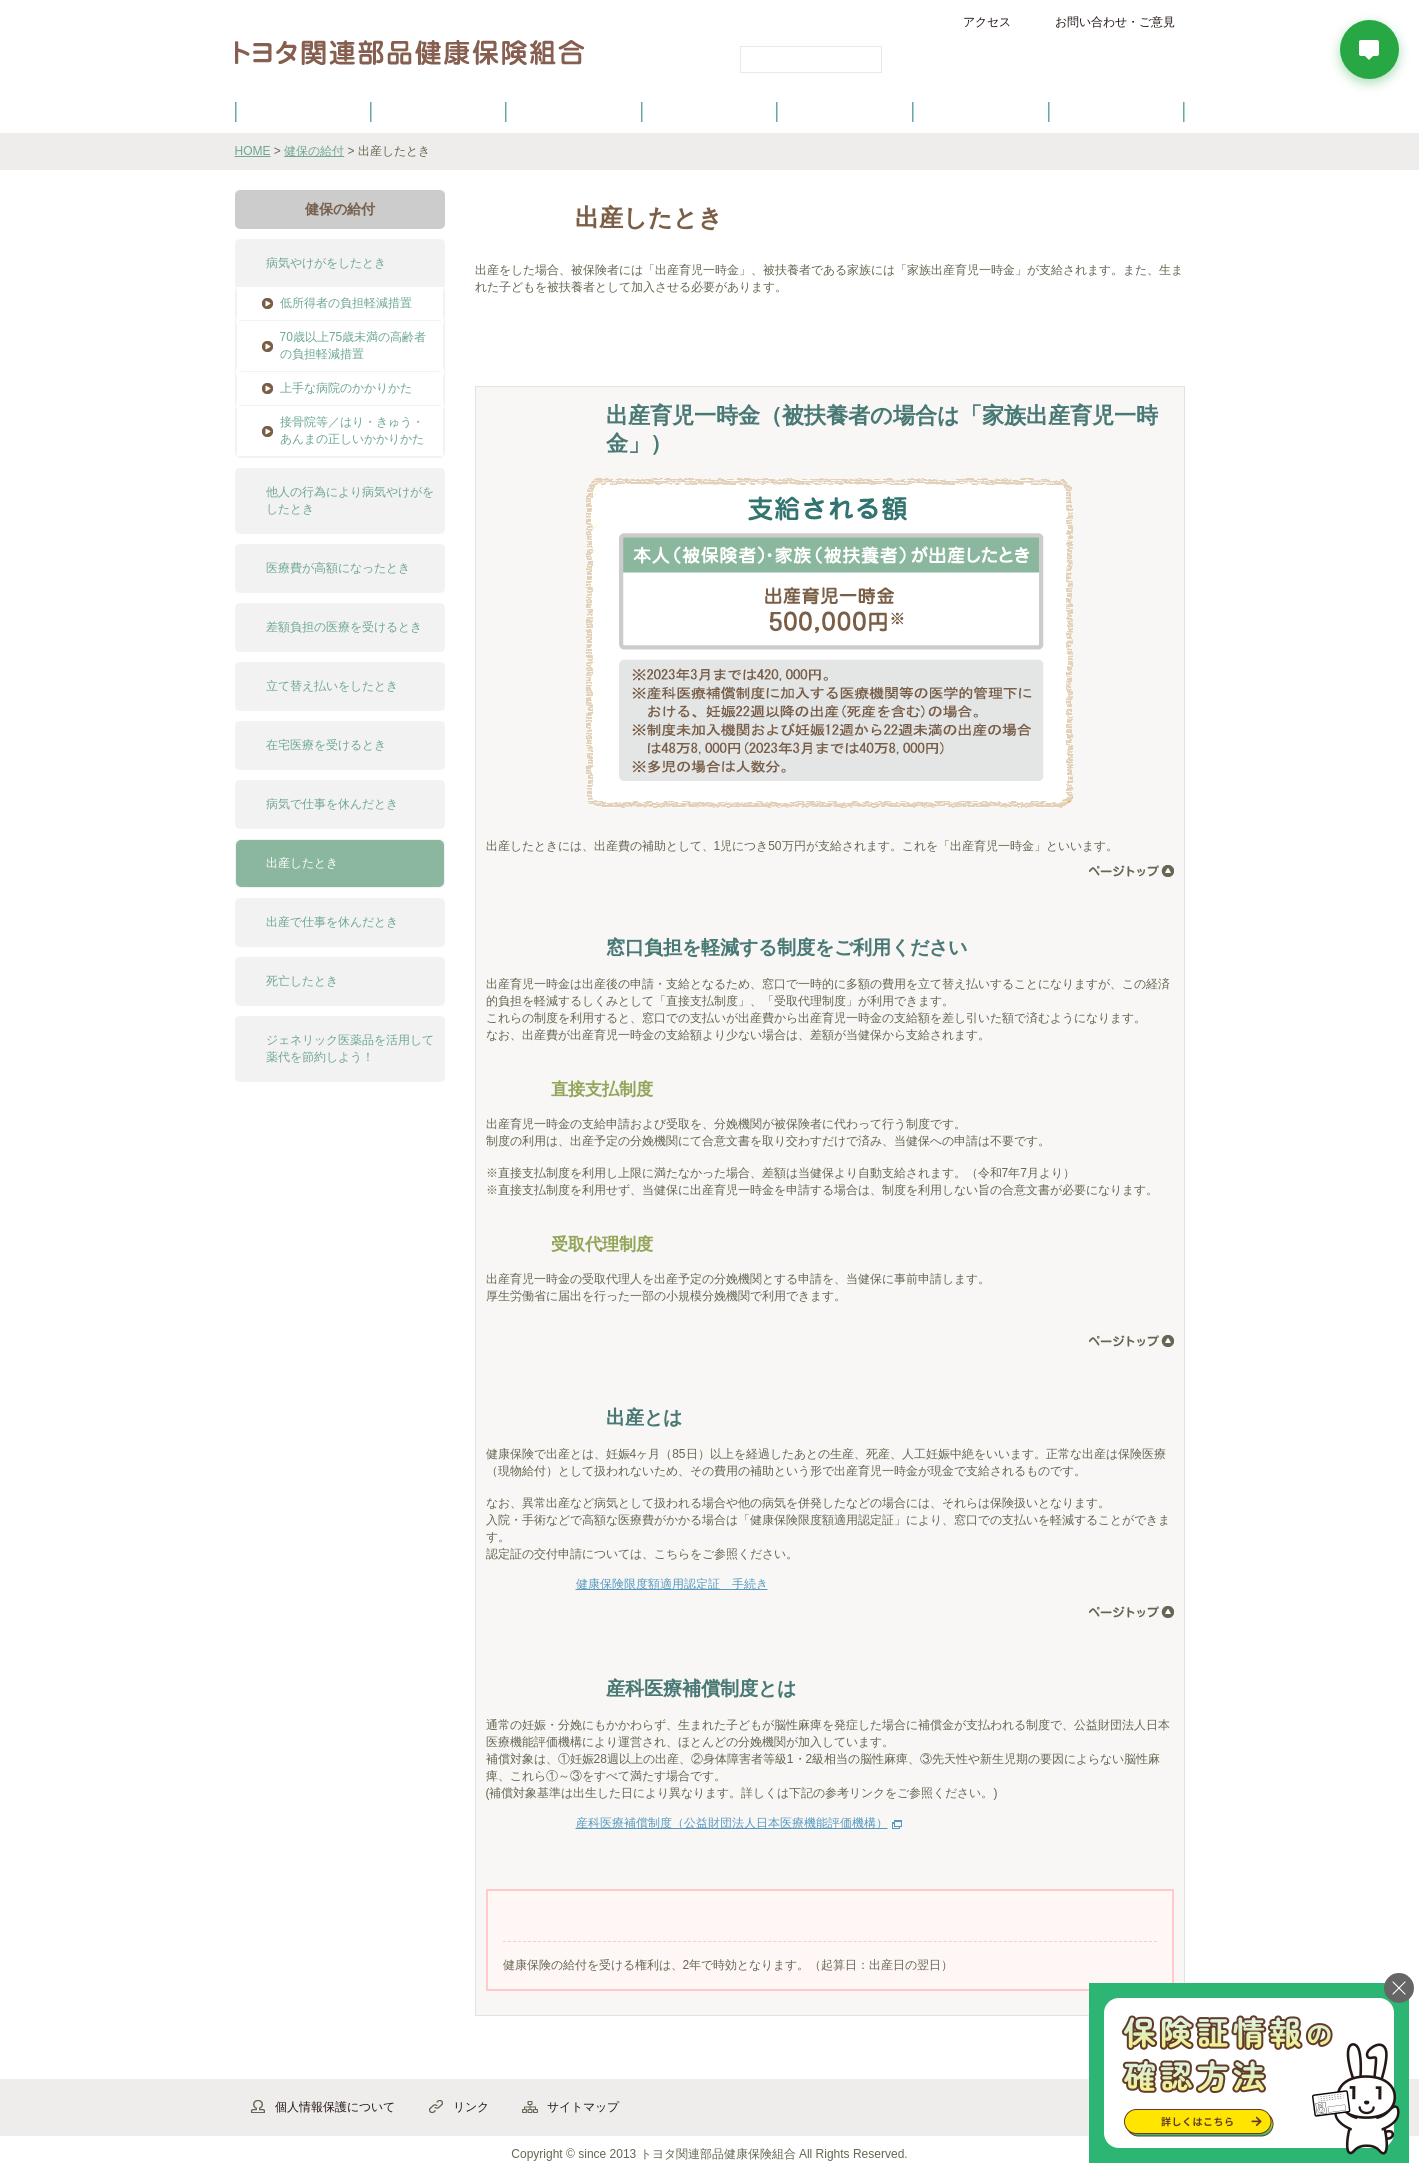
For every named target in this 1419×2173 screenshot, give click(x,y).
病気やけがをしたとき (326, 263)
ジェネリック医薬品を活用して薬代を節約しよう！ (350, 1048)
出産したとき (302, 863)
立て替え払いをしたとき (332, 686)
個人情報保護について (335, 2107)
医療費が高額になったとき (338, 568)
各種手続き (845, 111)
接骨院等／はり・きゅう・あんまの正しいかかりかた (352, 430)
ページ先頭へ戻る (1131, 871)
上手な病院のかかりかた (346, 388)
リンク (471, 2107)
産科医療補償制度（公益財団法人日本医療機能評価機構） (732, 1823)
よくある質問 (760, 351)
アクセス (987, 22)
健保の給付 (574, 111)
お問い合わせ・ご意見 (1115, 22)
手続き (645, 351)
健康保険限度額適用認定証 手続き (672, 1584)
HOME (253, 151)
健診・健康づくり (710, 111)
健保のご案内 (302, 111)
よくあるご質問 (1116, 111)
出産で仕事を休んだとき (332, 922)
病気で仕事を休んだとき (332, 804)
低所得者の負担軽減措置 (346, 303)
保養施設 (981, 111)
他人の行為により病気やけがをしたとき (350, 500)
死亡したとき (302, 981)
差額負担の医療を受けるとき (344, 627)
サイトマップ (583, 2107)
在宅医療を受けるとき (326, 745)
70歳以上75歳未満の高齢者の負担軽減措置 (353, 345)
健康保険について (438, 111)
